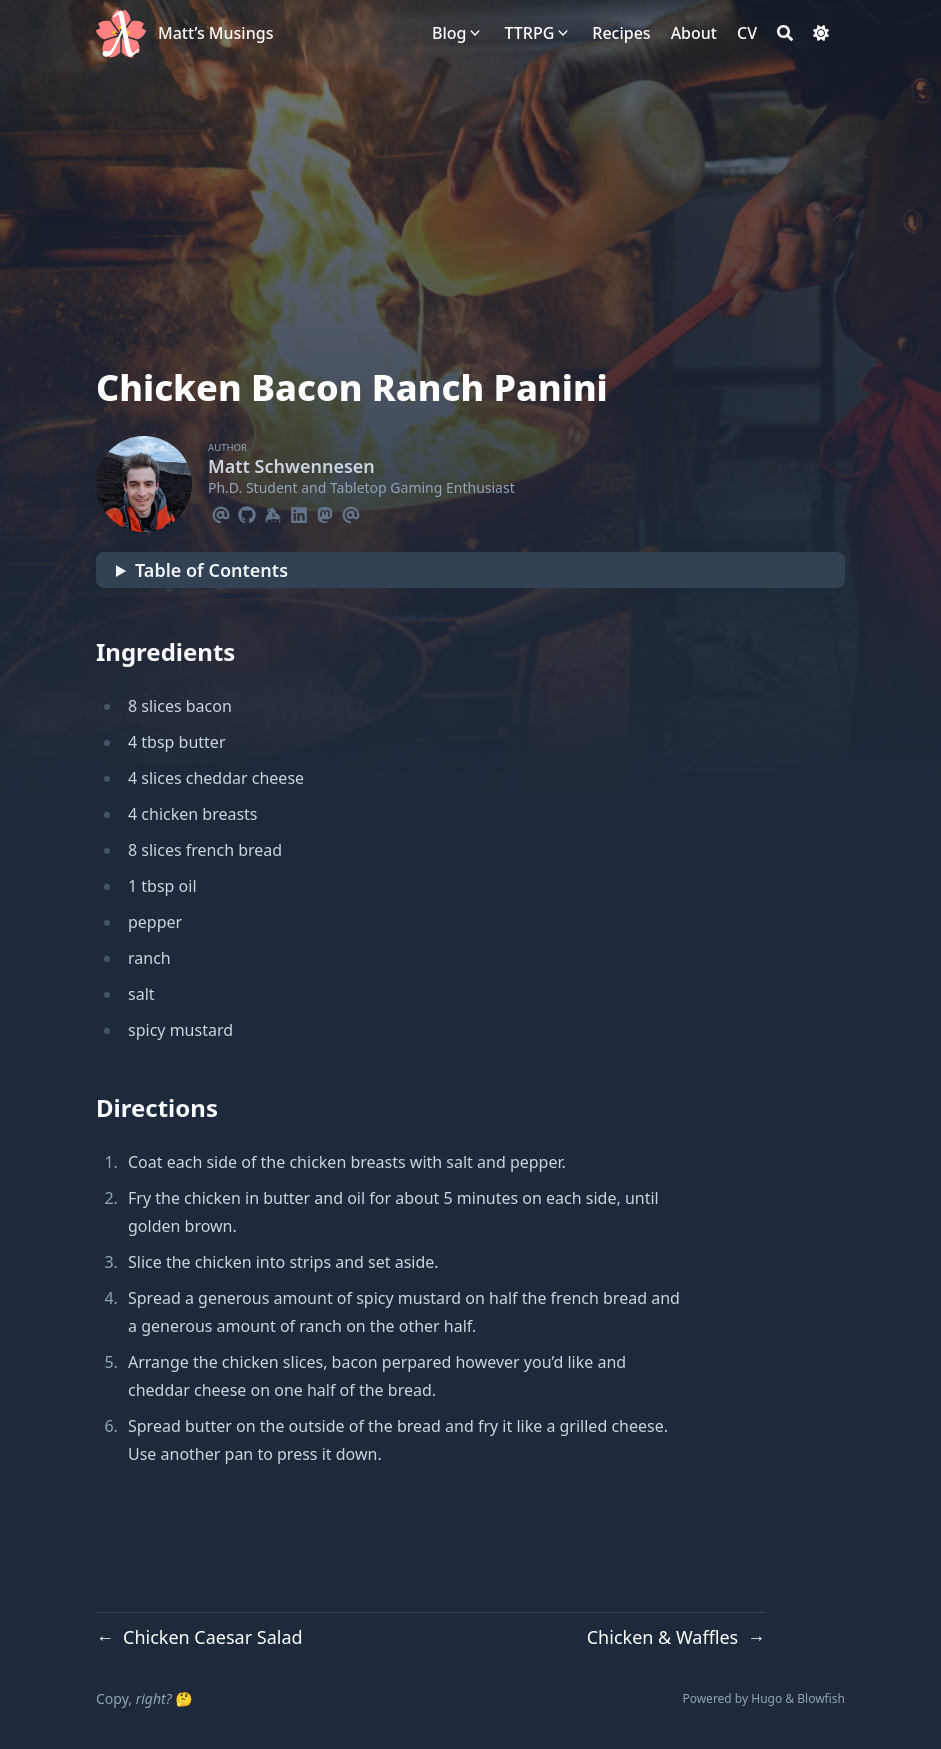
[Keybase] (273, 512)
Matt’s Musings (215, 33)
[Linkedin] (299, 512)
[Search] (785, 33)
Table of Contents (211, 570)
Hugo (766, 1698)
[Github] (247, 512)
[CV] (747, 33)
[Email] (221, 512)
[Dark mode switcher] (821, 33)
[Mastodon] (325, 512)
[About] (694, 33)
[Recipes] (621, 33)
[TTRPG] (529, 33)
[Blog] (449, 33)
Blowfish (821, 1698)
